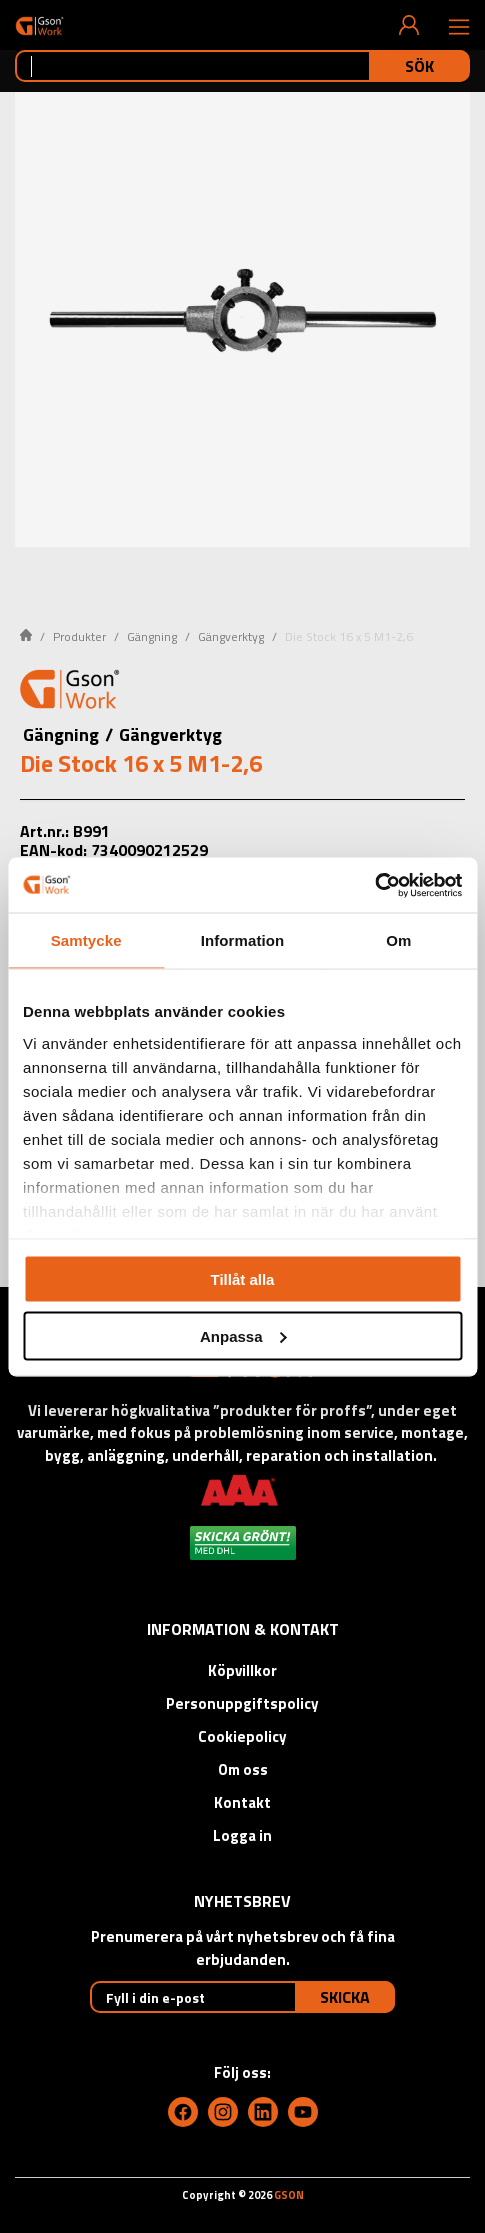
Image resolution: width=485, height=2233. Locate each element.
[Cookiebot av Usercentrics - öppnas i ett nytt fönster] (374, 885)
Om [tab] (398, 940)
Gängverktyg (231, 636)
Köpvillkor (242, 1670)
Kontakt (242, 1802)
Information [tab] (243, 940)
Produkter (79, 636)
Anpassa (243, 1335)
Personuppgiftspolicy (242, 1703)
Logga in (242, 1835)
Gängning (152, 636)
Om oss (243, 1769)
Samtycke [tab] (86, 940)
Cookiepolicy (242, 1736)
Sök (419, 66)
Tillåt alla (243, 1279)
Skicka (345, 1997)
